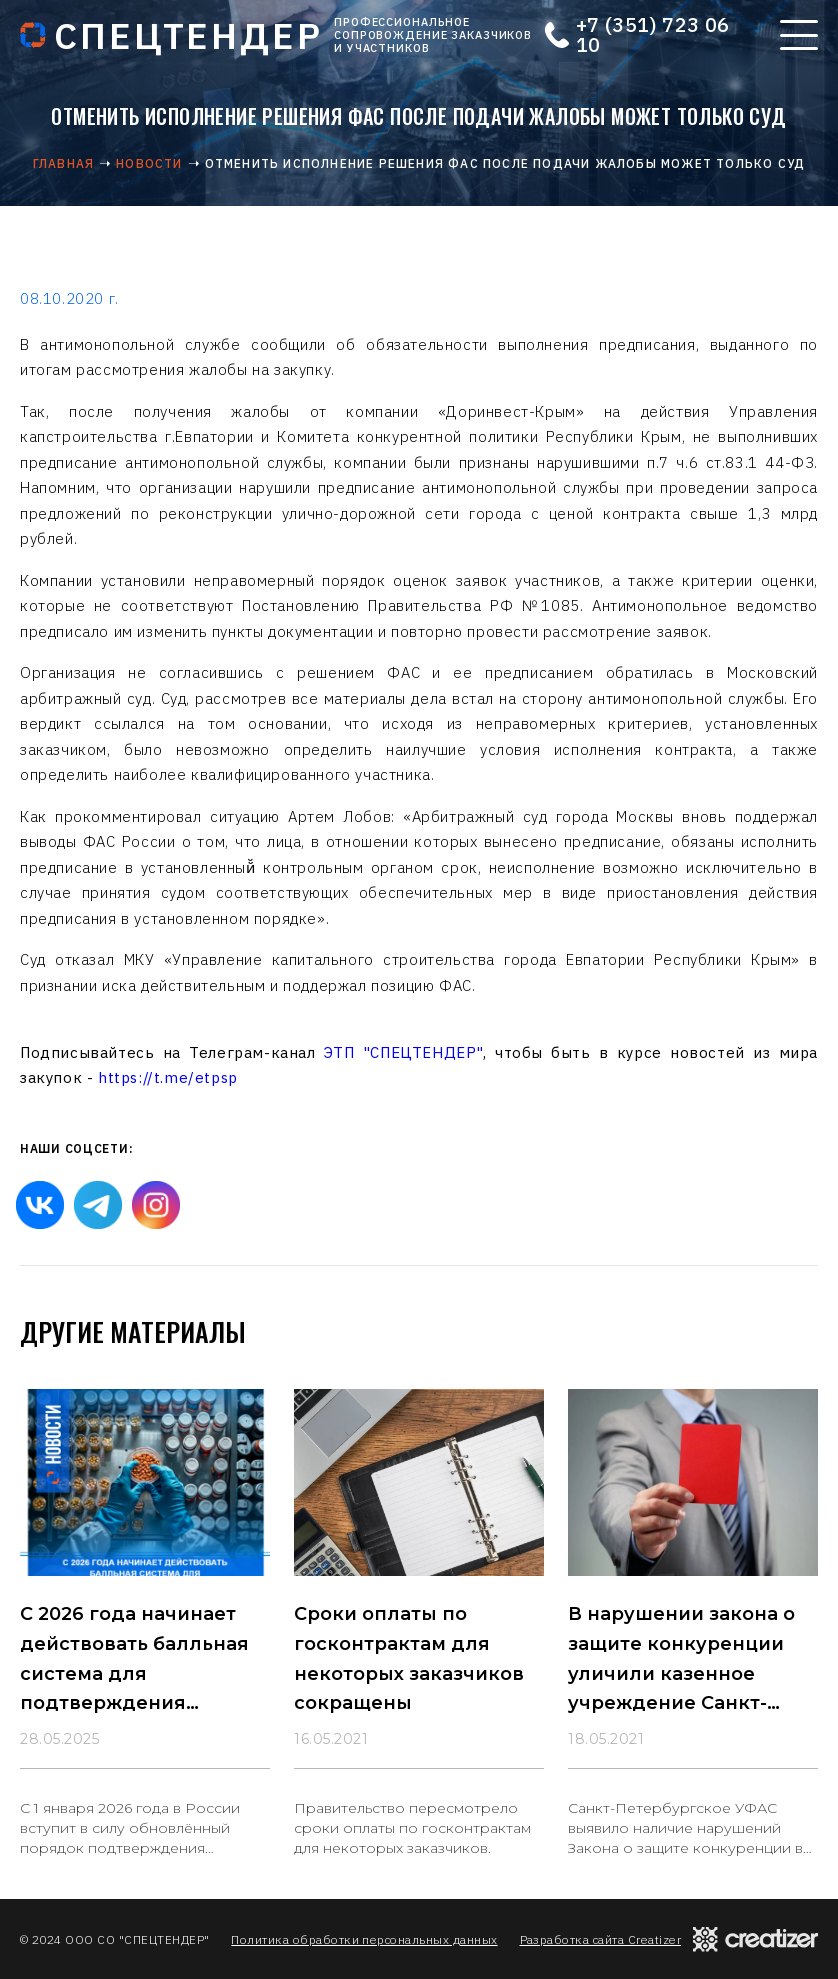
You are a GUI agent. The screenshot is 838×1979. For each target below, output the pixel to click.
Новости (149, 163)
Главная (63, 163)
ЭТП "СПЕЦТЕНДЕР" (403, 1052)
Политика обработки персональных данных (364, 1939)
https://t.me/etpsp (168, 1077)
